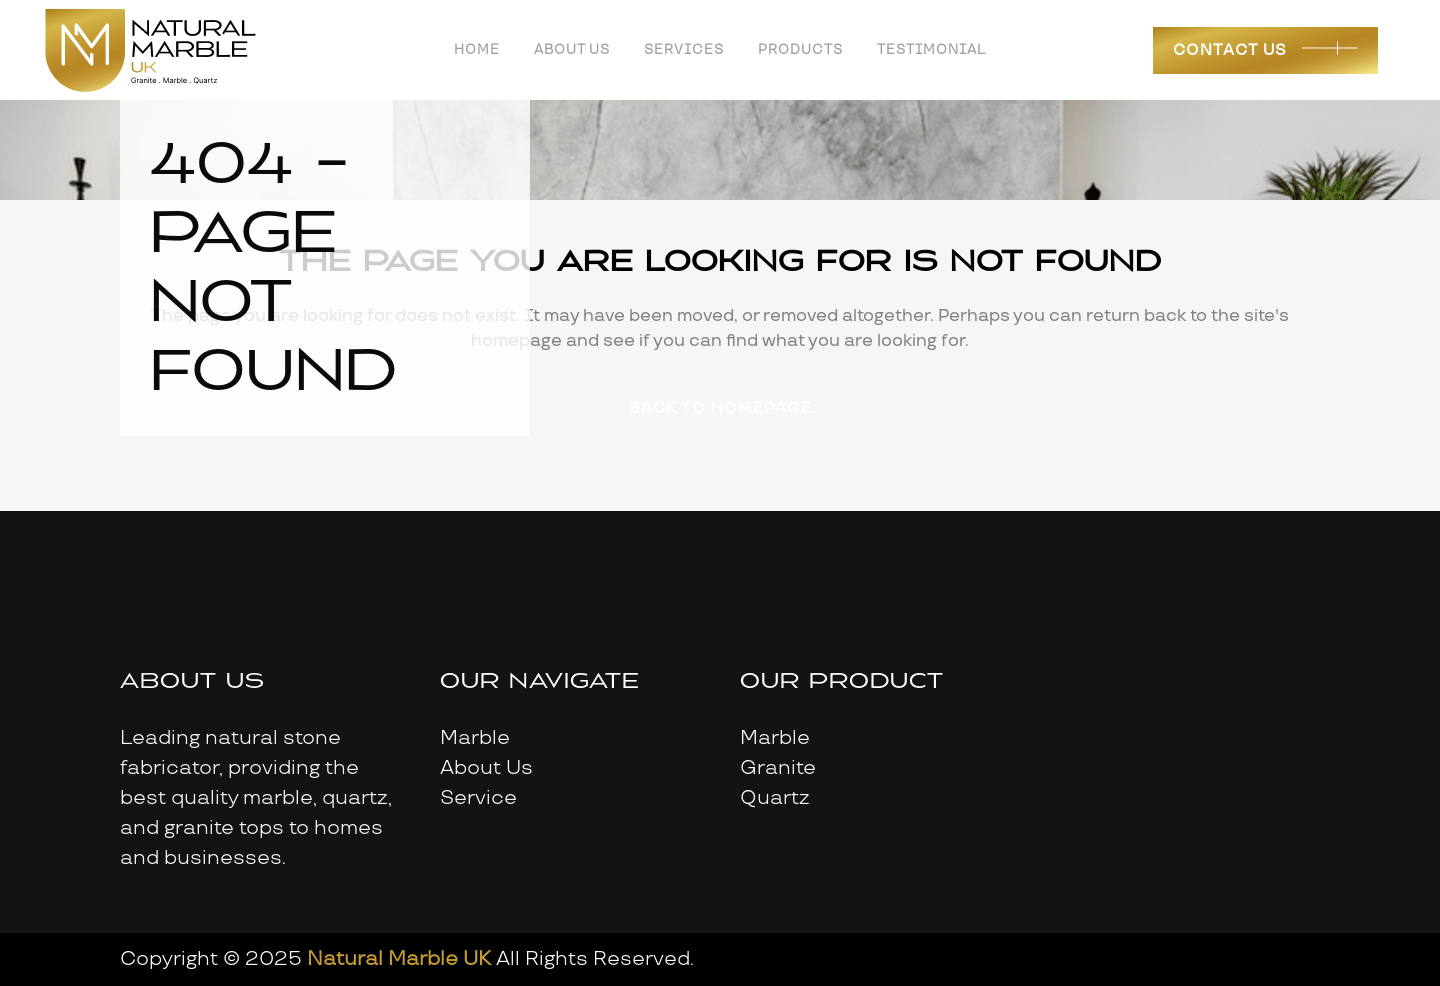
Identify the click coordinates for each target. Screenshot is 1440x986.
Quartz (775, 798)
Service (478, 798)
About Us (486, 768)
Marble (475, 738)
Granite (778, 768)
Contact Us (1230, 50)
